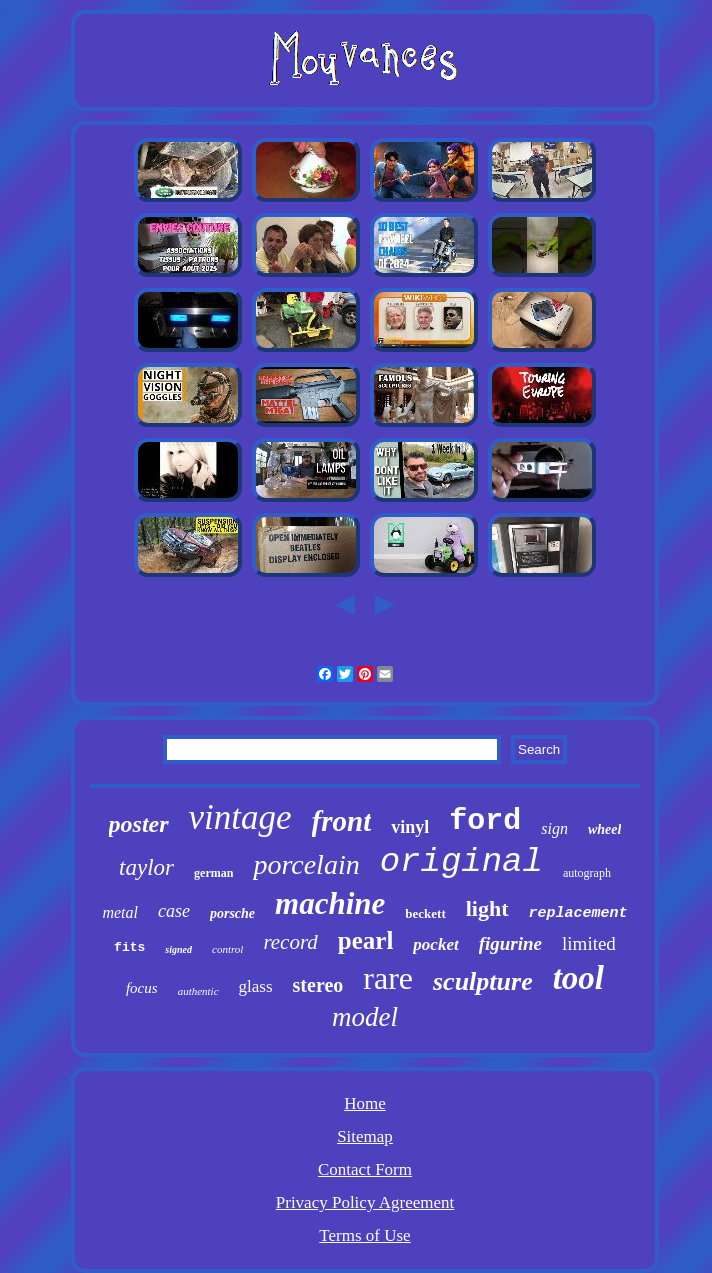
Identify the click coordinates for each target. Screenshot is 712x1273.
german (213, 873)
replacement (578, 913)
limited (589, 943)
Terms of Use (364, 1235)
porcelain (306, 864)
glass (256, 986)
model (365, 1017)
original (461, 862)
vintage (240, 817)
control (227, 949)
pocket (435, 944)
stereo (318, 985)
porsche (232, 913)
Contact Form (365, 1169)
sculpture (483, 981)
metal (120, 912)
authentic (198, 991)
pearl (366, 940)
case (174, 911)
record (290, 942)
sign (554, 828)
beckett (425, 913)
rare (388, 978)
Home (365, 1103)
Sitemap (365, 1136)
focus (142, 988)
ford (485, 821)
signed (178, 949)
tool (578, 978)
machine (330, 903)
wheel (604, 829)
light (487, 908)
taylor (146, 867)
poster (139, 824)
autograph (587, 873)
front (342, 821)
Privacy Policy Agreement (365, 1202)
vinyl (410, 827)
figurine (510, 943)
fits (129, 947)
